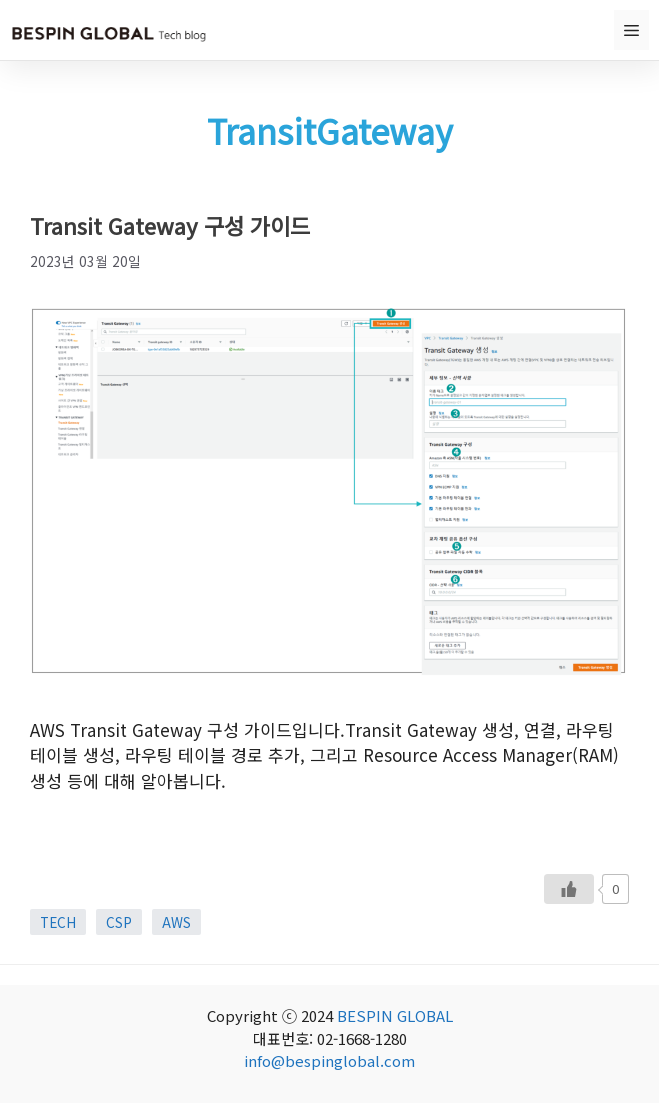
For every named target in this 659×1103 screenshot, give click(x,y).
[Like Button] (569, 889)
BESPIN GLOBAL (395, 1015)
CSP (119, 922)
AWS (176, 922)
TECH (58, 922)
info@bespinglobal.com (329, 1060)
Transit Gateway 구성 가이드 (170, 225)
